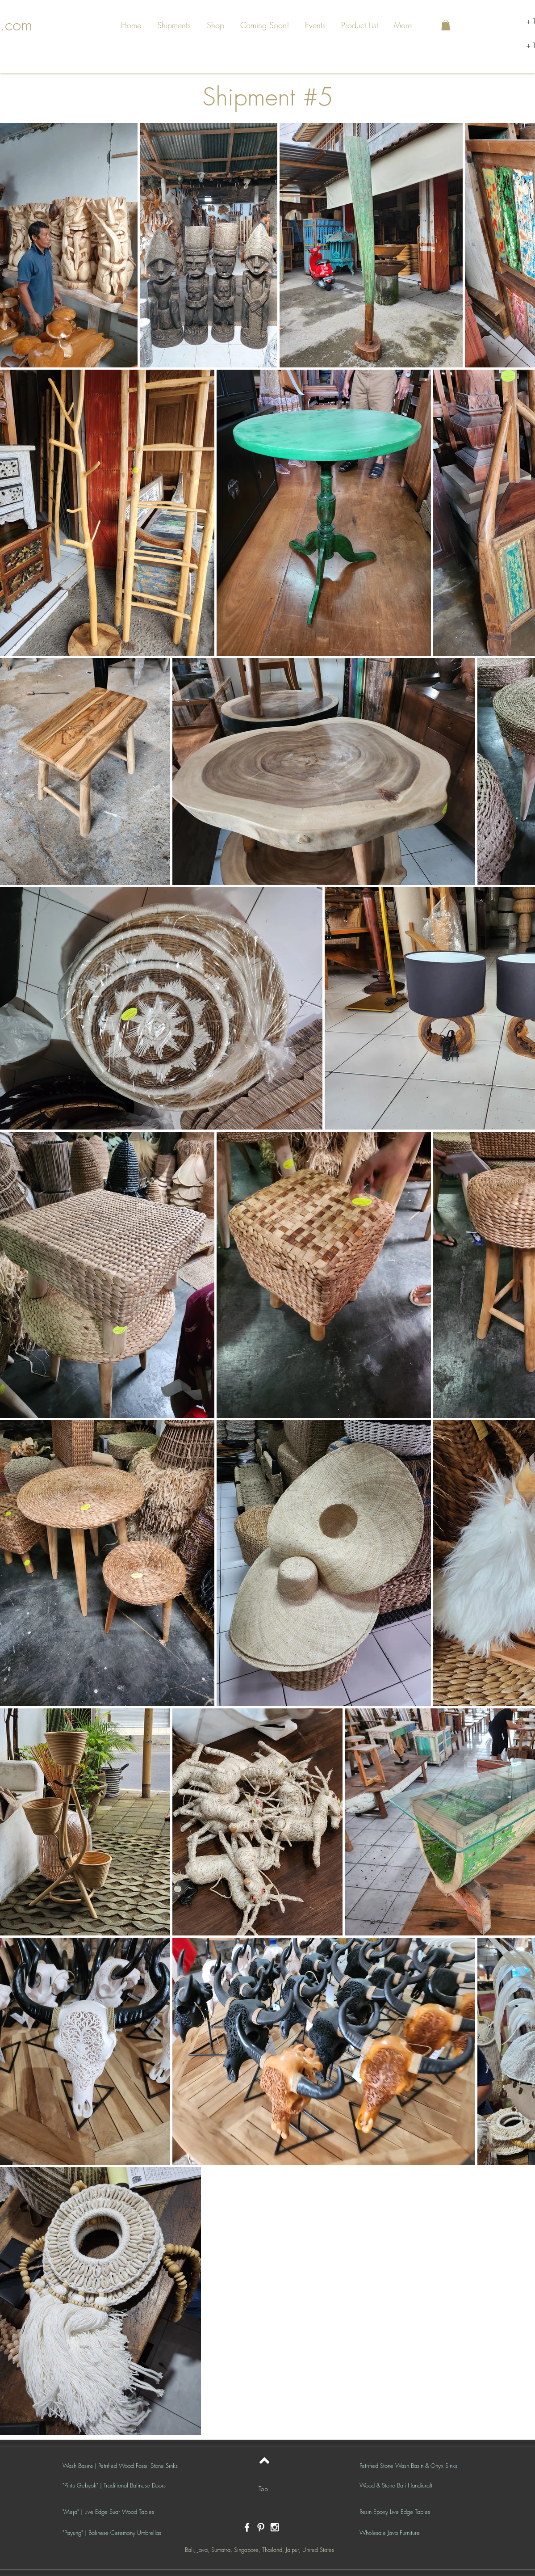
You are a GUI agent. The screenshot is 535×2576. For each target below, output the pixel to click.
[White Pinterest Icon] (261, 2527)
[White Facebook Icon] (247, 2527)
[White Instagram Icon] (274, 2527)
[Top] (263, 2488)
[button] (175, 25)
